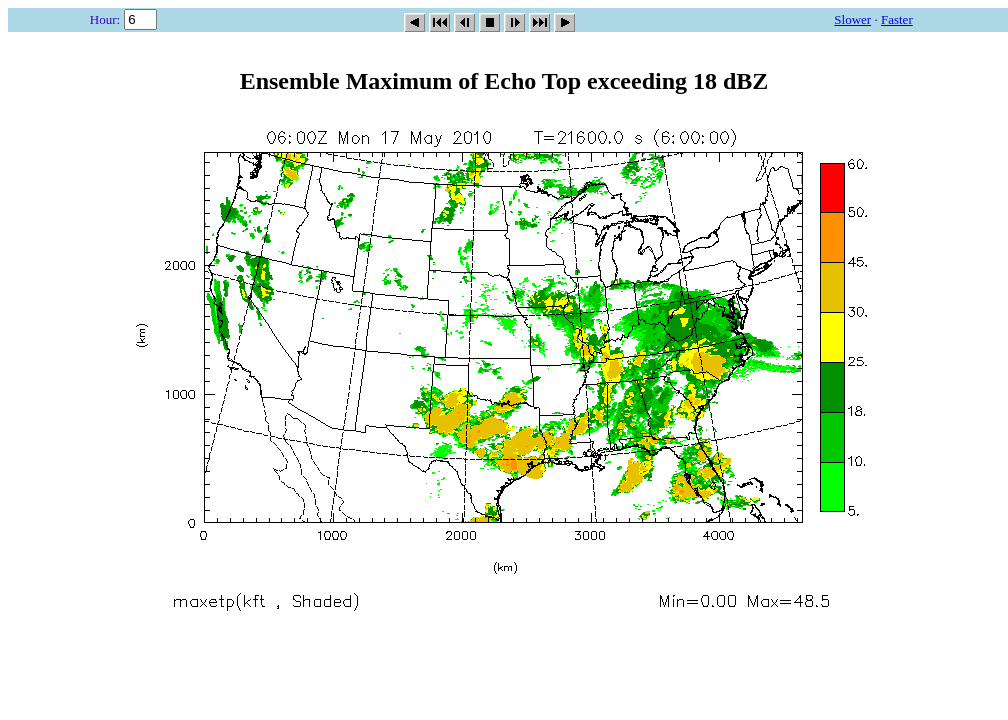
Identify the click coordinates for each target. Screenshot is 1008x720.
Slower (852, 19)
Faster (897, 19)
